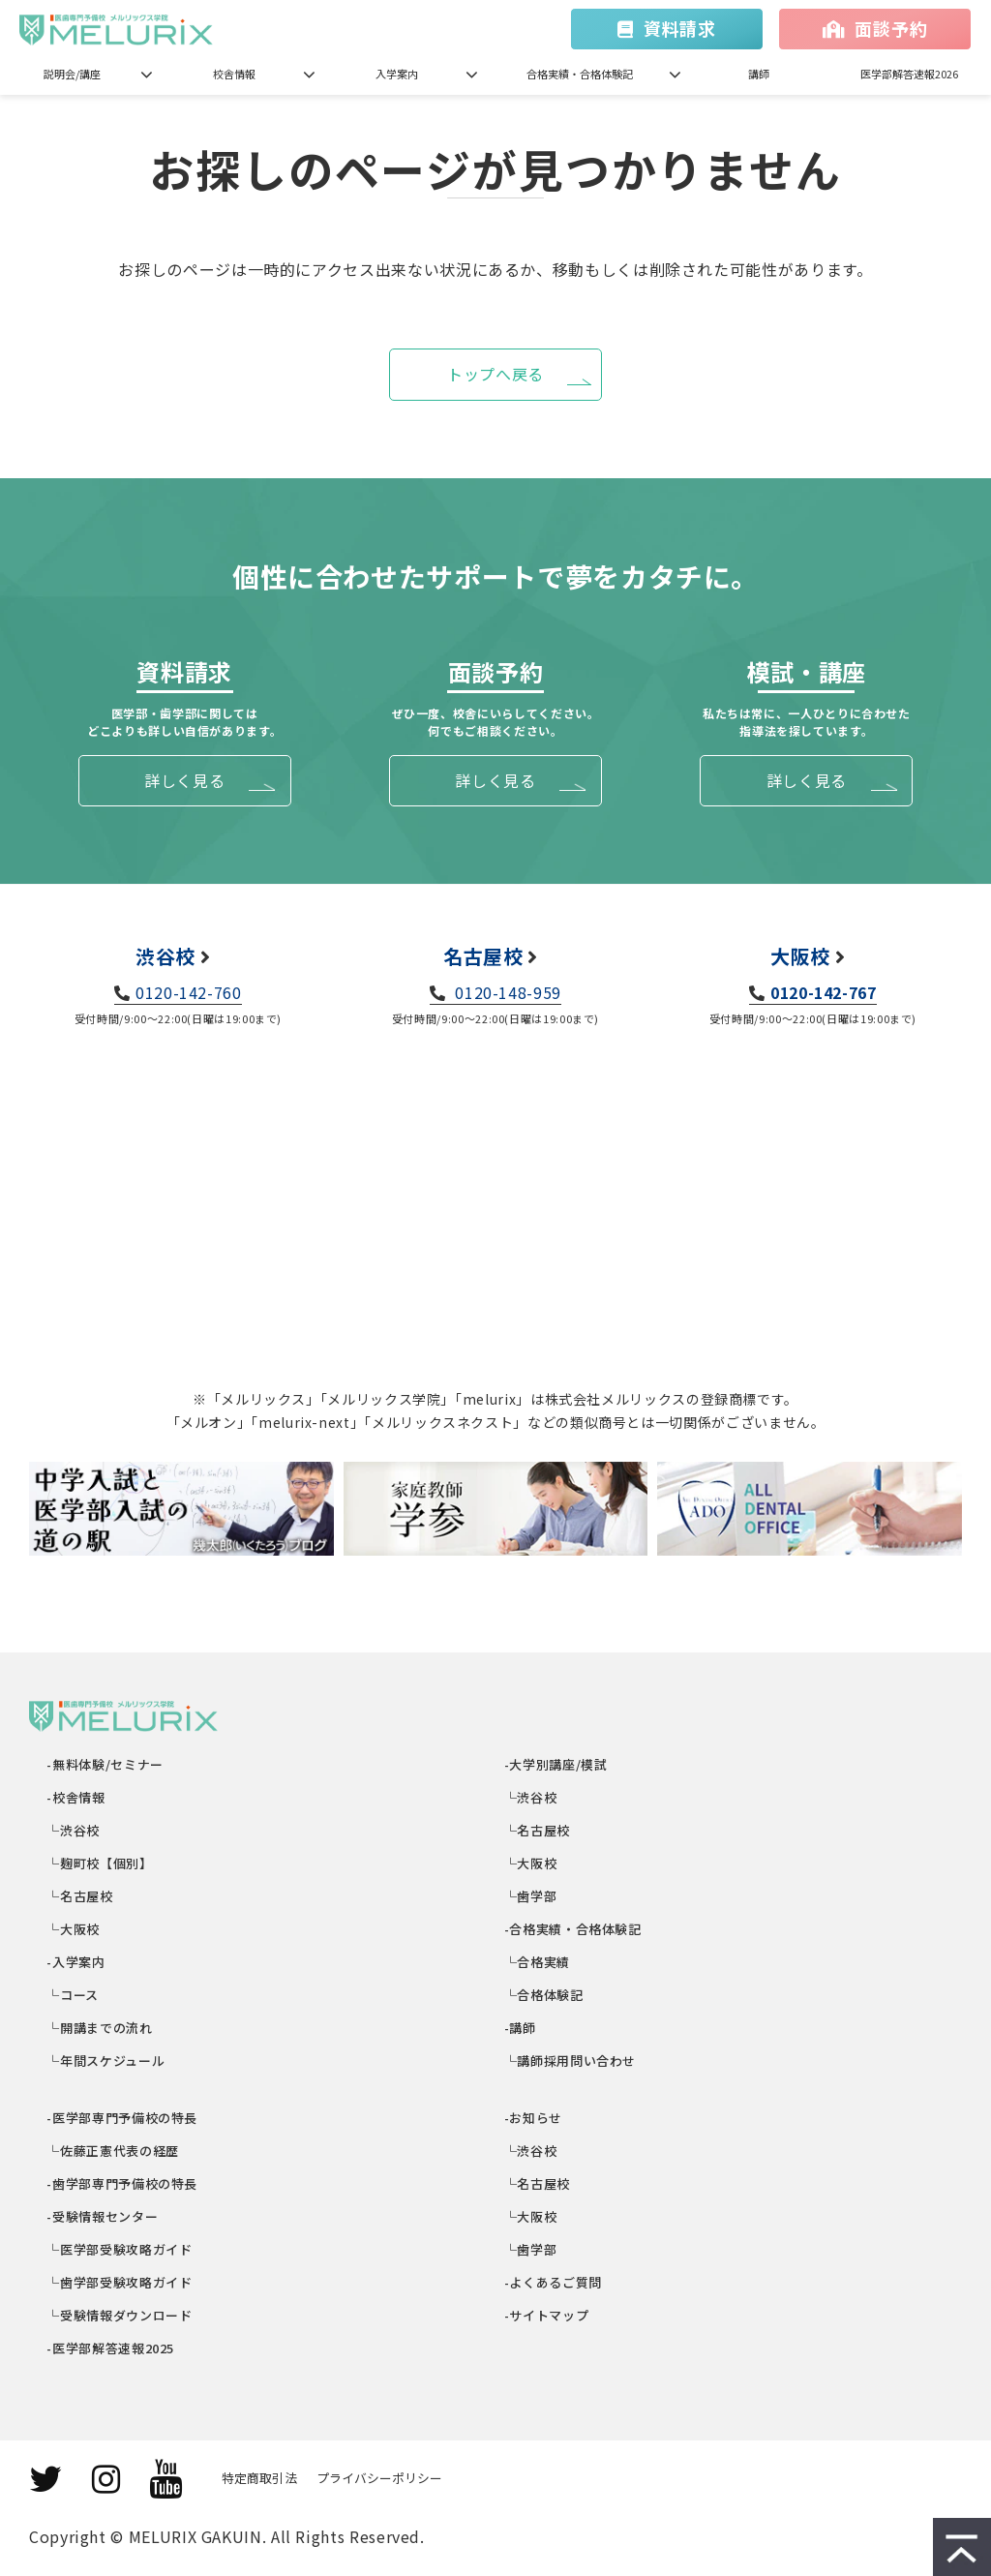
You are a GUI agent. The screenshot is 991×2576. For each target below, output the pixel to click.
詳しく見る (184, 780)
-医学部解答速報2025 (111, 2348)
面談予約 (891, 28)
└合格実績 (537, 1962)
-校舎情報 (76, 1797)
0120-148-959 (506, 992)
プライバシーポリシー (379, 2478)
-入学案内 (76, 1962)
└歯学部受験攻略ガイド (120, 2282)
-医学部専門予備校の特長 (122, 2117)
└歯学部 (530, 1896)
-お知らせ (533, 2117)
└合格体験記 (544, 1994)
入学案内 (396, 73)
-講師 (520, 2027)
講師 (758, 73)
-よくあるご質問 (553, 2282)
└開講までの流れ (100, 2027)
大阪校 (800, 956)
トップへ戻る (495, 373)
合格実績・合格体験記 (579, 73)
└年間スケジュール (106, 2060)
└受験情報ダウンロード (120, 2315)
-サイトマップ (546, 2315)
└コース (73, 1994)
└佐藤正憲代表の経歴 (113, 2150)
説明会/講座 (72, 73)
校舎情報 (234, 73)
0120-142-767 (823, 992)
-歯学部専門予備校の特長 (122, 2183)
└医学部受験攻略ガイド (120, 2249)
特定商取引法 (259, 2478)
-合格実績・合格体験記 (573, 1929)
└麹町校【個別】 (100, 1863)
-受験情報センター (103, 2216)
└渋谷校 (74, 1830)
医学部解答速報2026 (909, 73)
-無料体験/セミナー (106, 1764)
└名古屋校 (80, 1896)
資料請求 (680, 28)
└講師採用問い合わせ (570, 2060)
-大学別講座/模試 (556, 1764)
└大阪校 (74, 1929)
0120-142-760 (188, 992)
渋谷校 (165, 956)
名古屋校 (483, 956)
